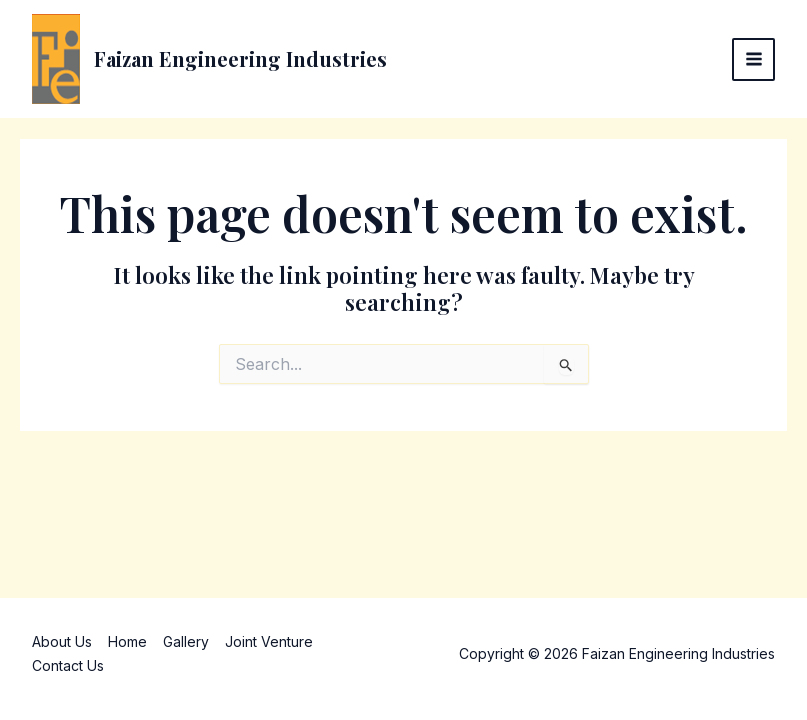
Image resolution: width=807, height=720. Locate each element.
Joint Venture (269, 641)
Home (127, 641)
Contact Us (68, 665)
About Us (62, 641)
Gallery (186, 641)
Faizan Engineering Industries (240, 58)
